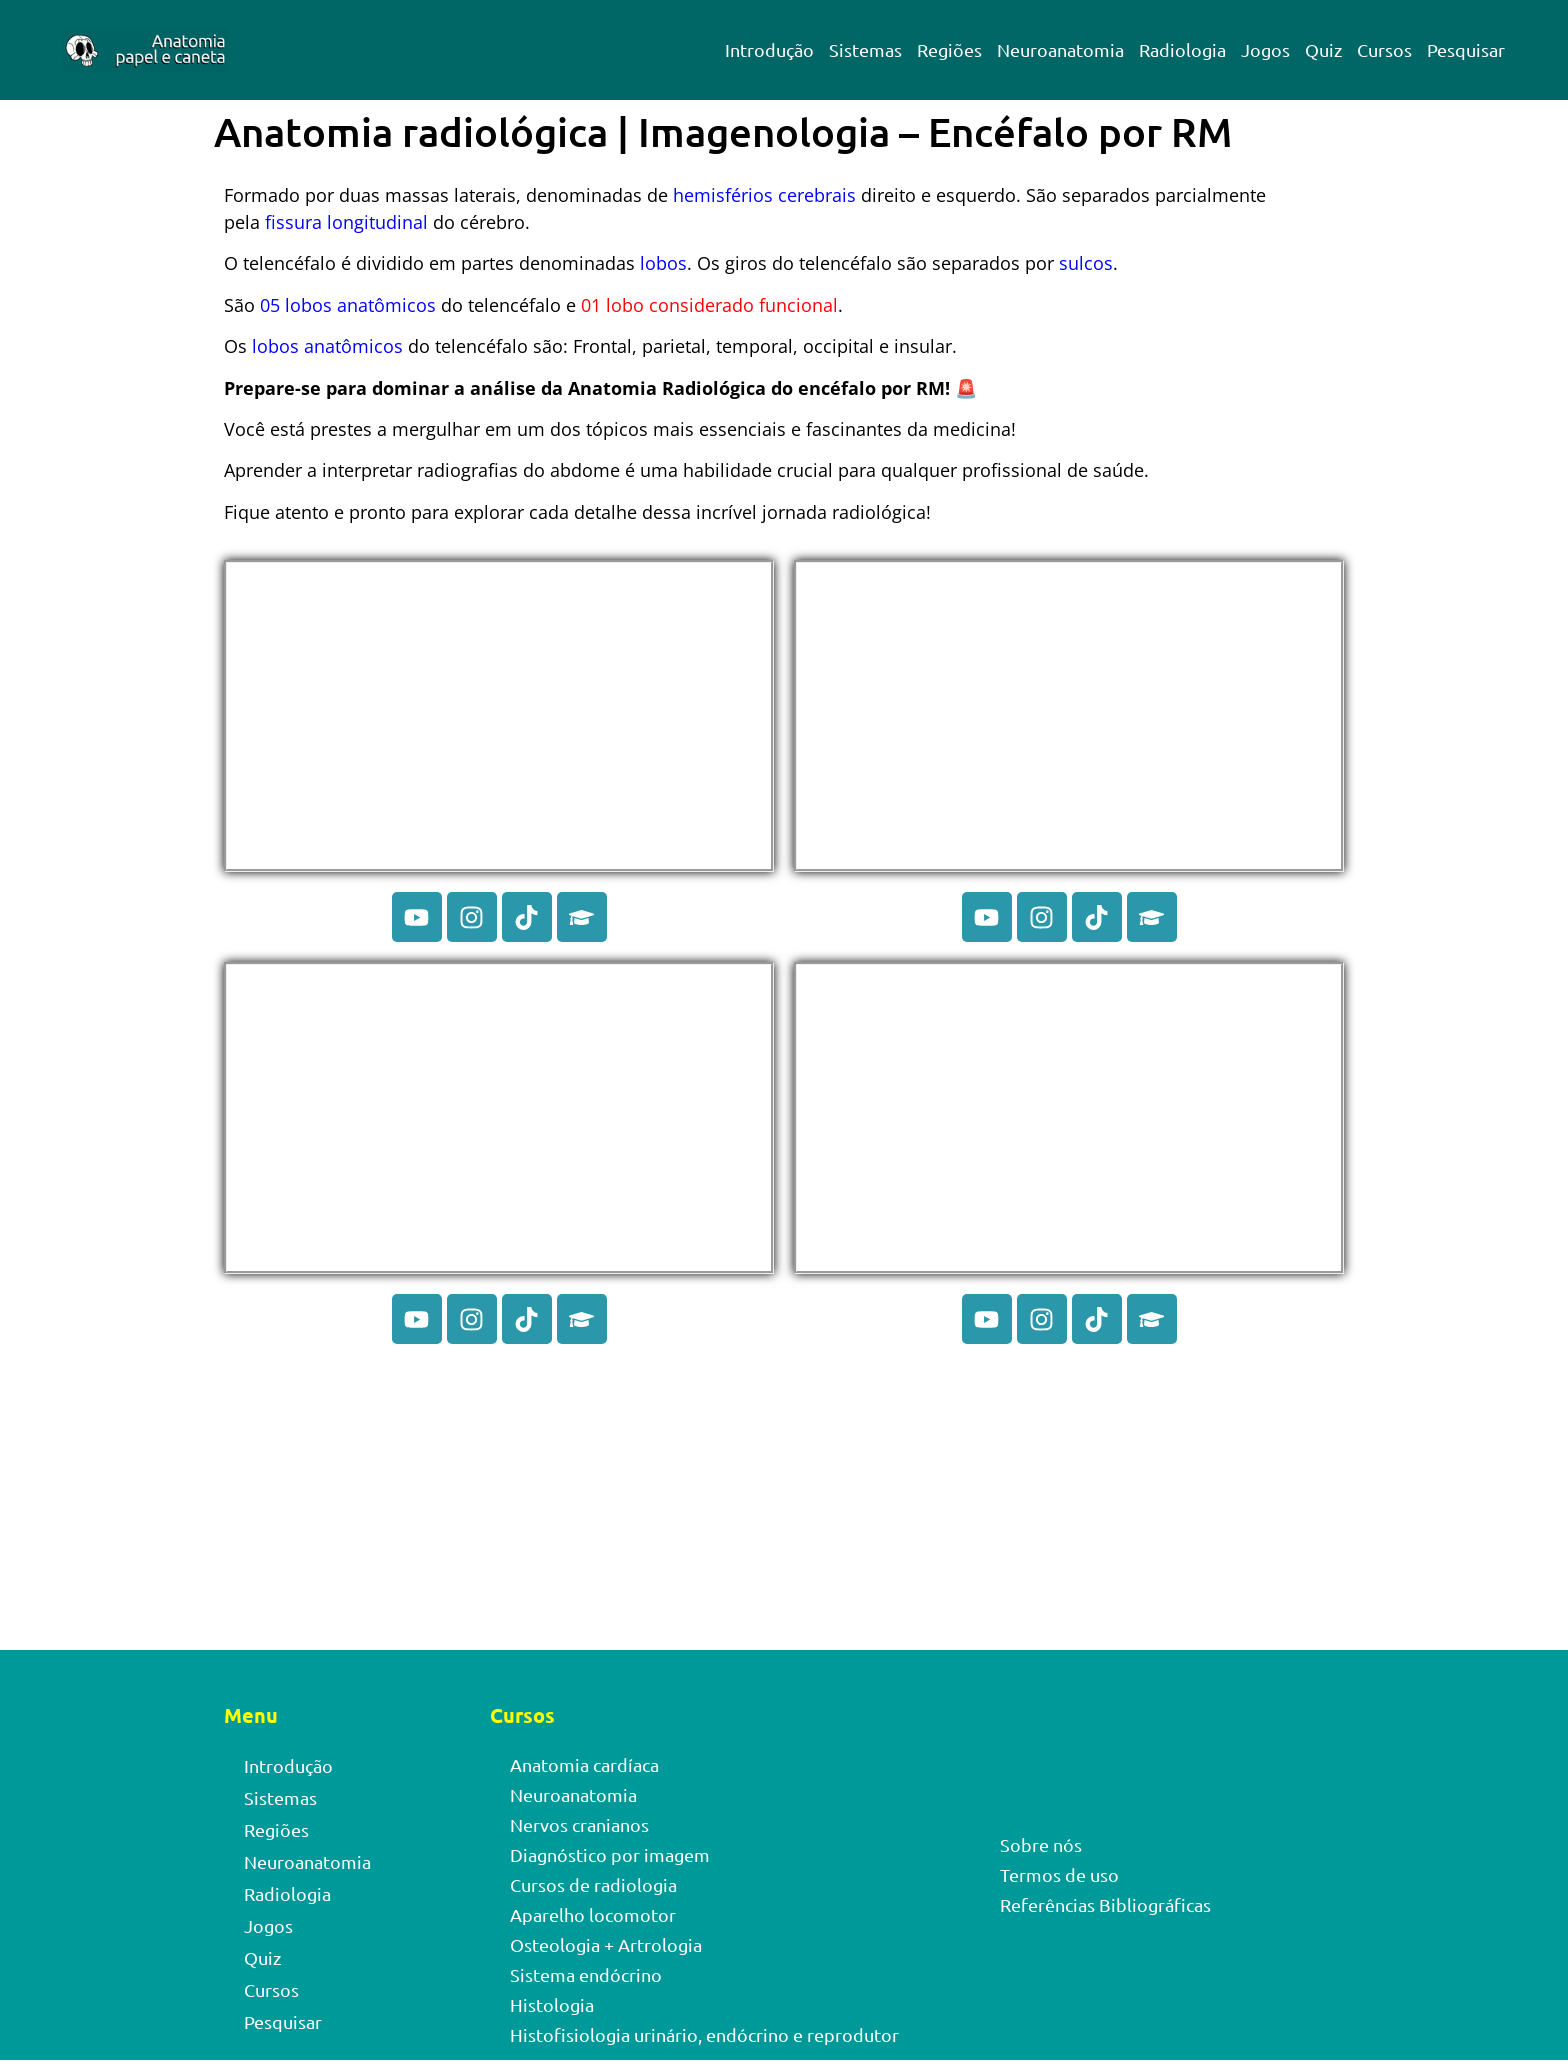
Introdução (769, 49)
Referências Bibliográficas (1105, 1904)
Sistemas (865, 49)
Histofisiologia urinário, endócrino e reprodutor (704, 2034)
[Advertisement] (784, 1502)
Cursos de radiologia (593, 1884)
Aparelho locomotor (593, 1914)
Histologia (552, 2004)
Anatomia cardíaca (584, 1764)
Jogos (1265, 49)
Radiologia (1182, 49)
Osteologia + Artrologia (606, 1944)
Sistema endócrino (586, 1974)
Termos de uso (1059, 1874)
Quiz (1323, 49)
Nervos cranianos (579, 1824)
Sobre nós (1041, 1844)
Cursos (1384, 49)
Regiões (949, 49)
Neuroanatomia (1060, 49)
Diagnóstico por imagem (610, 1854)
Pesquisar (1466, 49)
